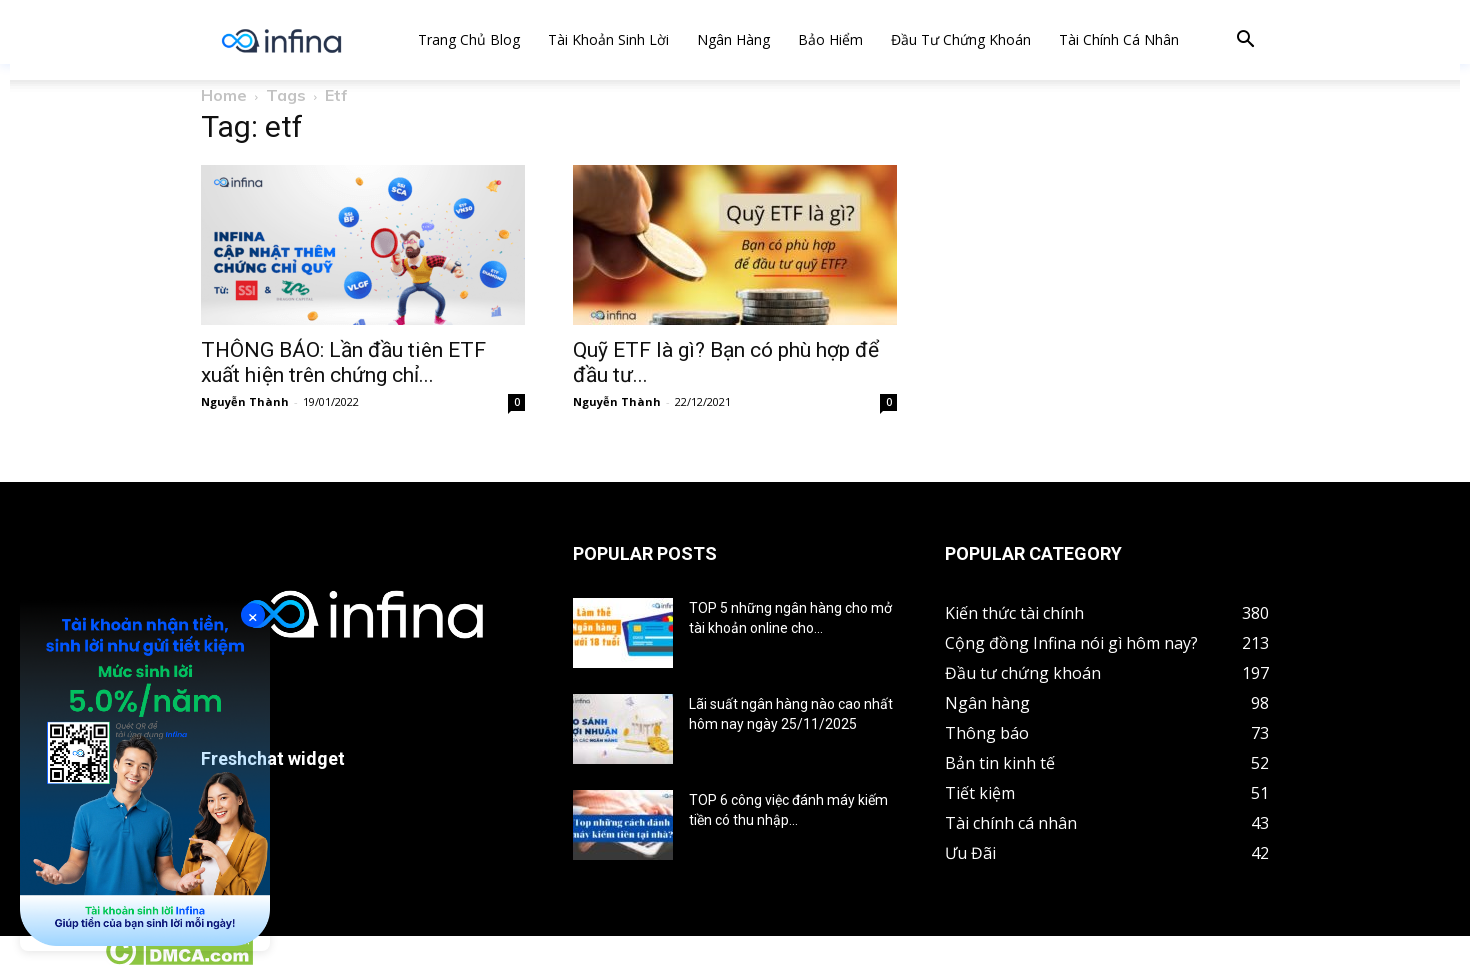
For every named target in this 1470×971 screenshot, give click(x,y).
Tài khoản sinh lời (608, 39)
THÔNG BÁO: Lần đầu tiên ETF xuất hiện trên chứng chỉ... (343, 362)
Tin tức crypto (50, 960)
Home (224, 95)
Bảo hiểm (830, 39)
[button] (1245, 41)
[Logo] (281, 40)
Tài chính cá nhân (1119, 39)
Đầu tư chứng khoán (961, 39)
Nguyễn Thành (245, 401)
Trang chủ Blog (469, 39)
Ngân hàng (733, 39)
